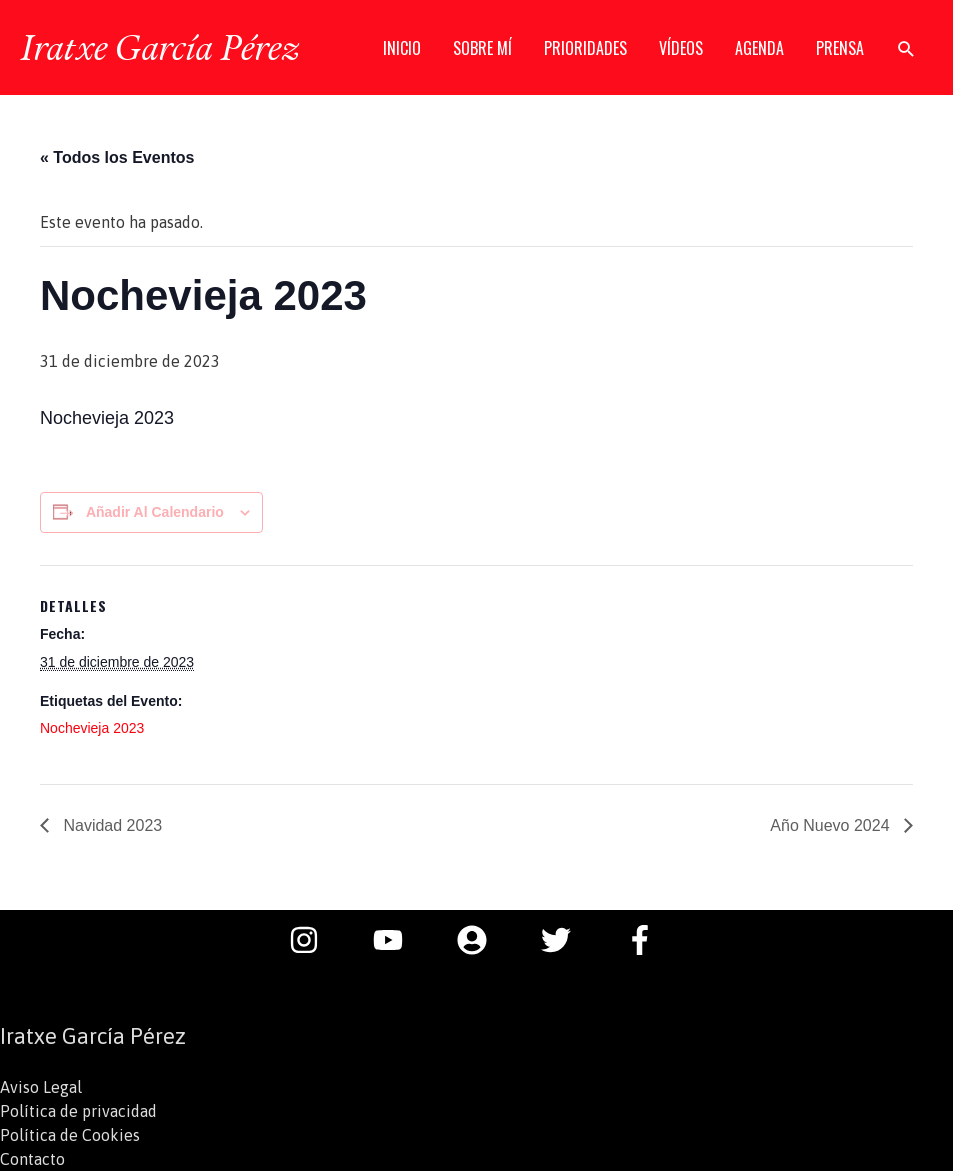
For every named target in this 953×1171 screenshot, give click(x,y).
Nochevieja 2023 (92, 728)
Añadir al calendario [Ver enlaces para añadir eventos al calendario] (155, 512)
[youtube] (398, 940)
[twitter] (566, 940)
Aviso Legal (41, 1087)
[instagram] (314, 940)
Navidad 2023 (110, 825)
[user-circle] (482, 940)
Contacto (32, 1159)
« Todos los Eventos (117, 157)
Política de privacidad (78, 1111)
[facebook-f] (645, 940)
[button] (906, 48)
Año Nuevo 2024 (832, 825)
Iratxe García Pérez (159, 47)
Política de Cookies (70, 1135)
